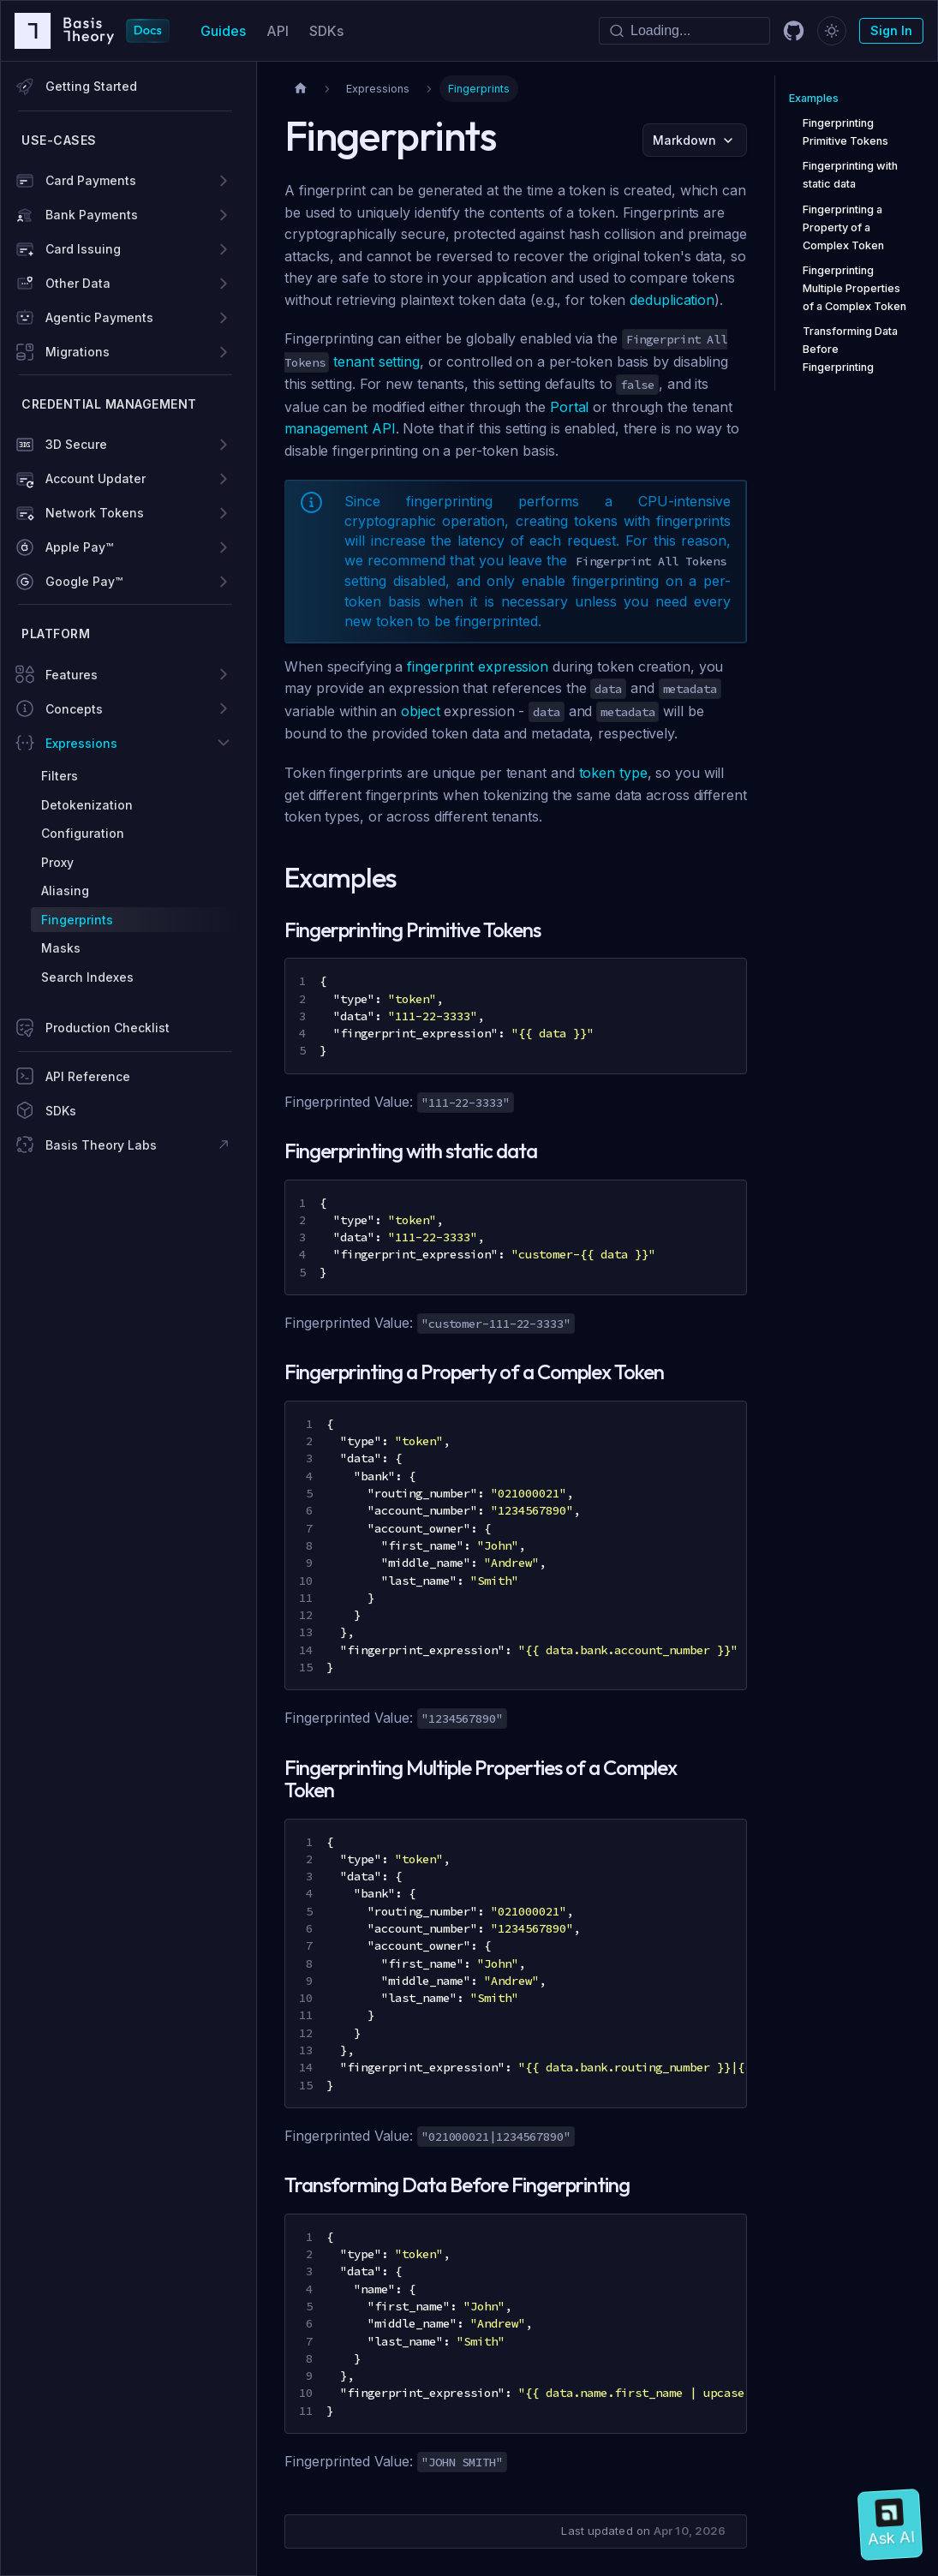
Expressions (81, 743)
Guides (223, 30)
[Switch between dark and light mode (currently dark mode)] (831, 30)
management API (340, 428)
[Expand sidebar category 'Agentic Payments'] (223, 318)
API (277, 30)
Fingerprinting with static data (850, 174)
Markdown (684, 140)
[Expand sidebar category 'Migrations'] (223, 352)
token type (613, 772)
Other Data (78, 283)
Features (71, 674)
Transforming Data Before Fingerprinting (850, 349)
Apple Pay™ (79, 547)
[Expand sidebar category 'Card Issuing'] (223, 249)
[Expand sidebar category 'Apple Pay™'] (223, 547)
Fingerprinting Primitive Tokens (845, 132)
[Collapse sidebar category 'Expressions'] (223, 742)
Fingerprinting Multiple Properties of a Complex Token (854, 288)
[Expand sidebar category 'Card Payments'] (223, 180)
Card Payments (90, 180)
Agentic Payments (99, 317)
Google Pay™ (83, 581)
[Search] (684, 31)
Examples (814, 98)
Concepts (74, 709)
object (420, 711)
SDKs (326, 30)
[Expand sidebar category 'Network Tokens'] (223, 513)
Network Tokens (94, 512)
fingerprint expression (477, 666)
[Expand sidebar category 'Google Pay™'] (223, 581)
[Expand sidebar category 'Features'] (223, 674)
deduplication (672, 299)
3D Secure (76, 444)
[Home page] (300, 88)
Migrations (77, 351)
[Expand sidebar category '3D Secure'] (223, 444)
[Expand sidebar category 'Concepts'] (223, 708)
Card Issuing (83, 249)
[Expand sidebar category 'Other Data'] (223, 283)
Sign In (891, 30)
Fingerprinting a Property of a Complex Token (843, 227)
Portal (569, 406)
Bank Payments (91, 214)
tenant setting (376, 361)
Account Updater (95, 478)
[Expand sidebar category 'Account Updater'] (223, 479)
